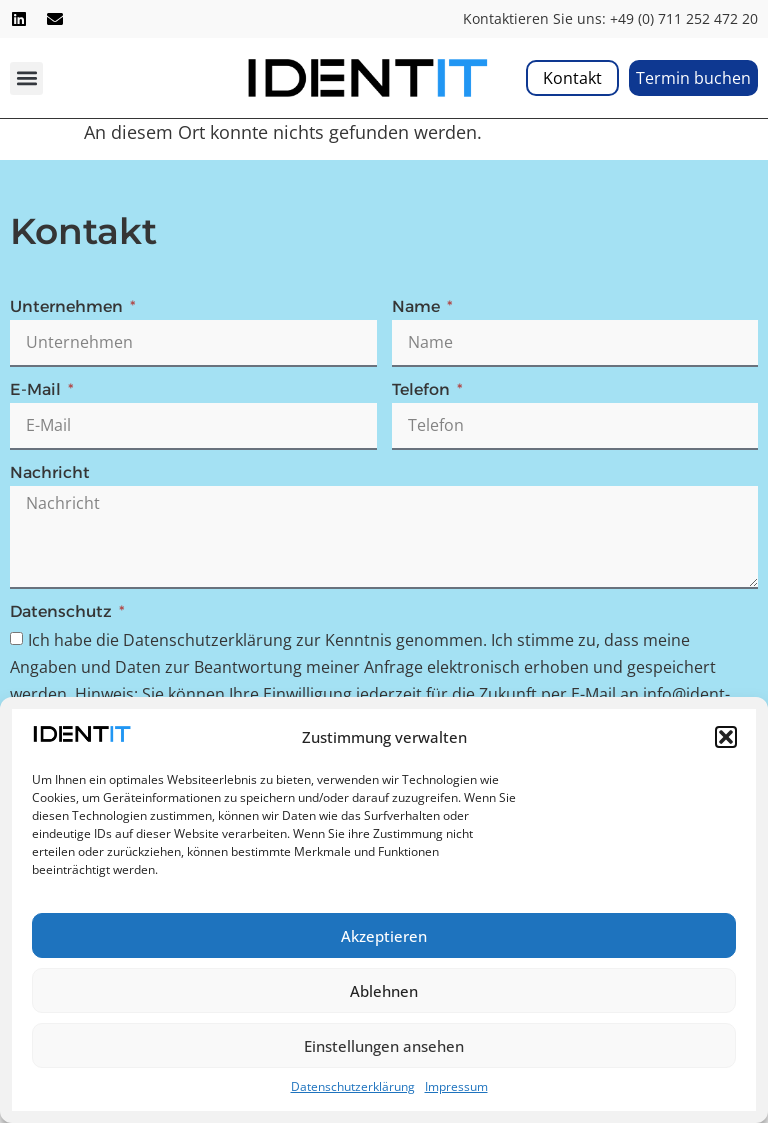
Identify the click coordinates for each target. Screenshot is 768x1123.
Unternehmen (68, 307)
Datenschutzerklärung (353, 1086)
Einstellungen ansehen (384, 1046)
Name (418, 307)
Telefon (423, 390)
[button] (726, 737)
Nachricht (50, 473)
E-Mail (37, 390)
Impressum (456, 1086)
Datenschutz (63, 612)
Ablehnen (384, 991)
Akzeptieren (384, 936)
